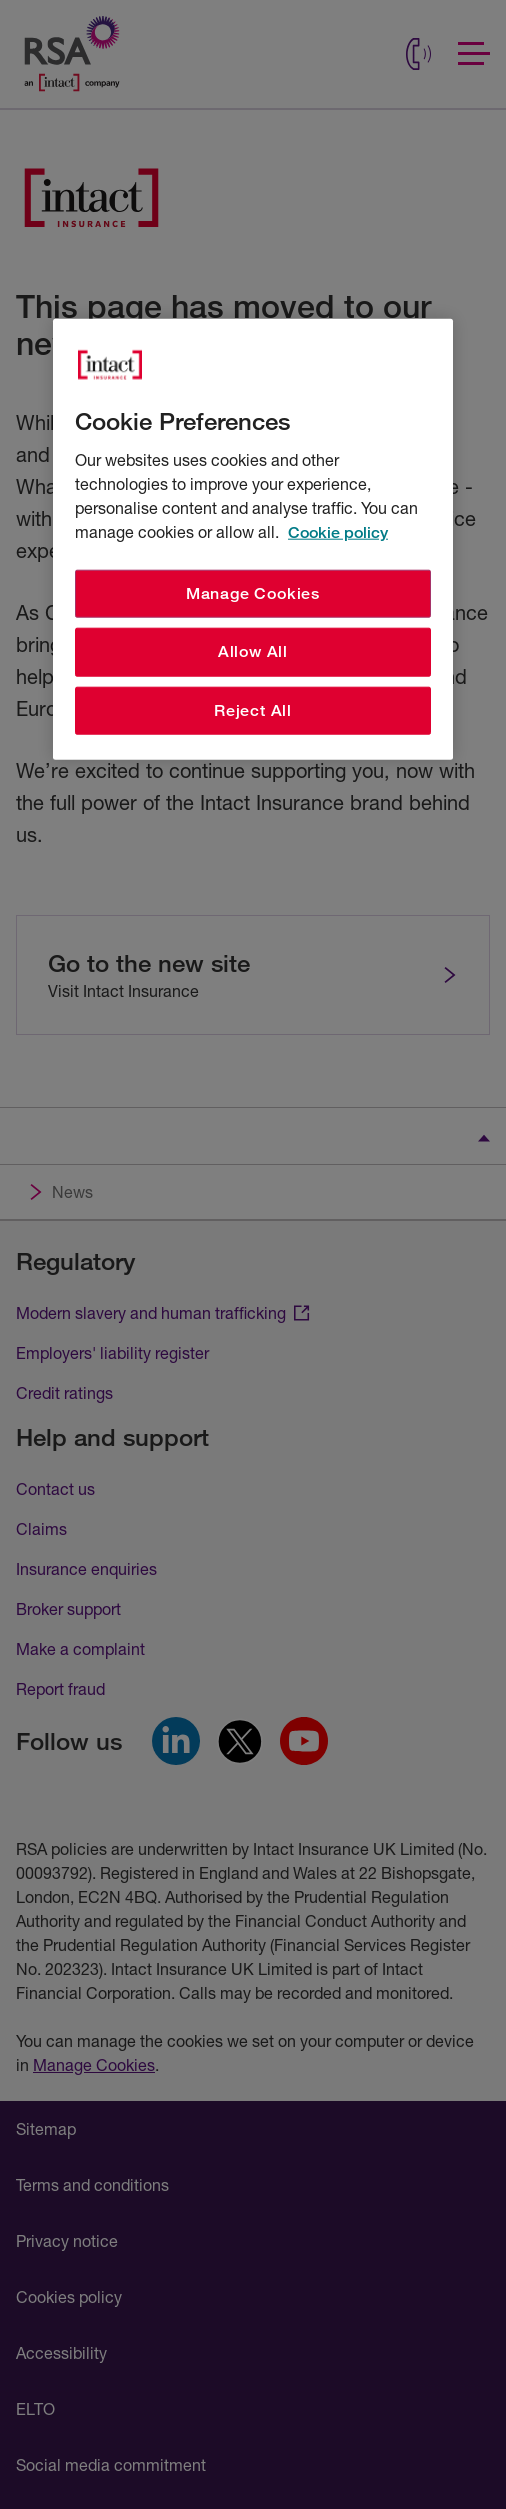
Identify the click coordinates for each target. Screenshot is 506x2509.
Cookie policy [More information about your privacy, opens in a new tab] (338, 532)
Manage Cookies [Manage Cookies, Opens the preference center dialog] (253, 593)
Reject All (253, 709)
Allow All (253, 651)
